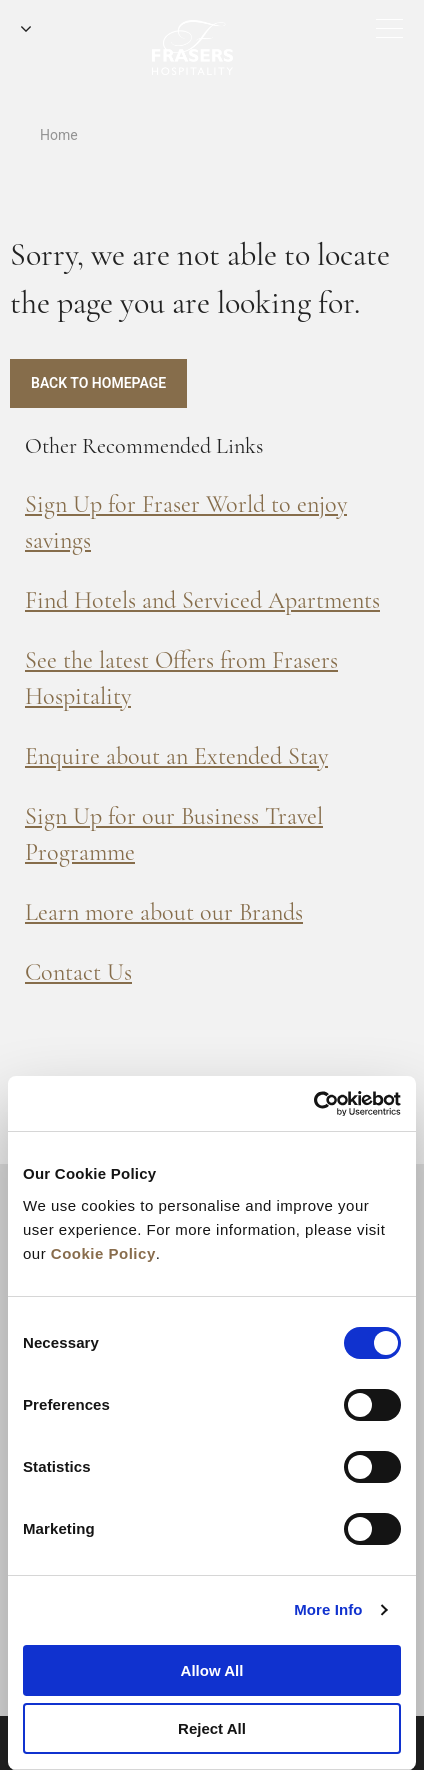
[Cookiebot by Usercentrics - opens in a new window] (313, 1104)
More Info (328, 1609)
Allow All (212, 1670)
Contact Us (78, 972)
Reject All (212, 1728)
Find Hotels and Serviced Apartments (202, 600)
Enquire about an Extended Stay (176, 756)
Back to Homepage (98, 383)
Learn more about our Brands (164, 912)
